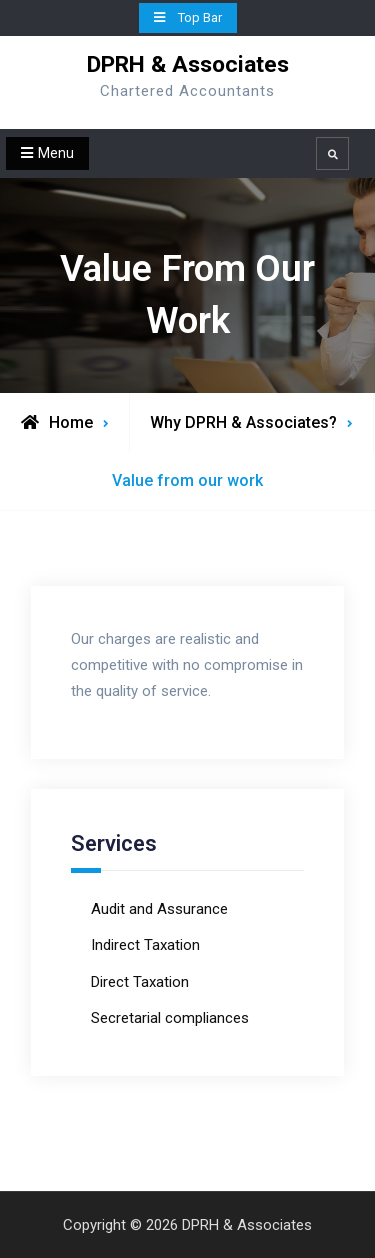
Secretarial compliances (170, 1018)
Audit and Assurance (159, 909)
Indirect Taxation (145, 945)
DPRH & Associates (188, 64)
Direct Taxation (140, 982)
